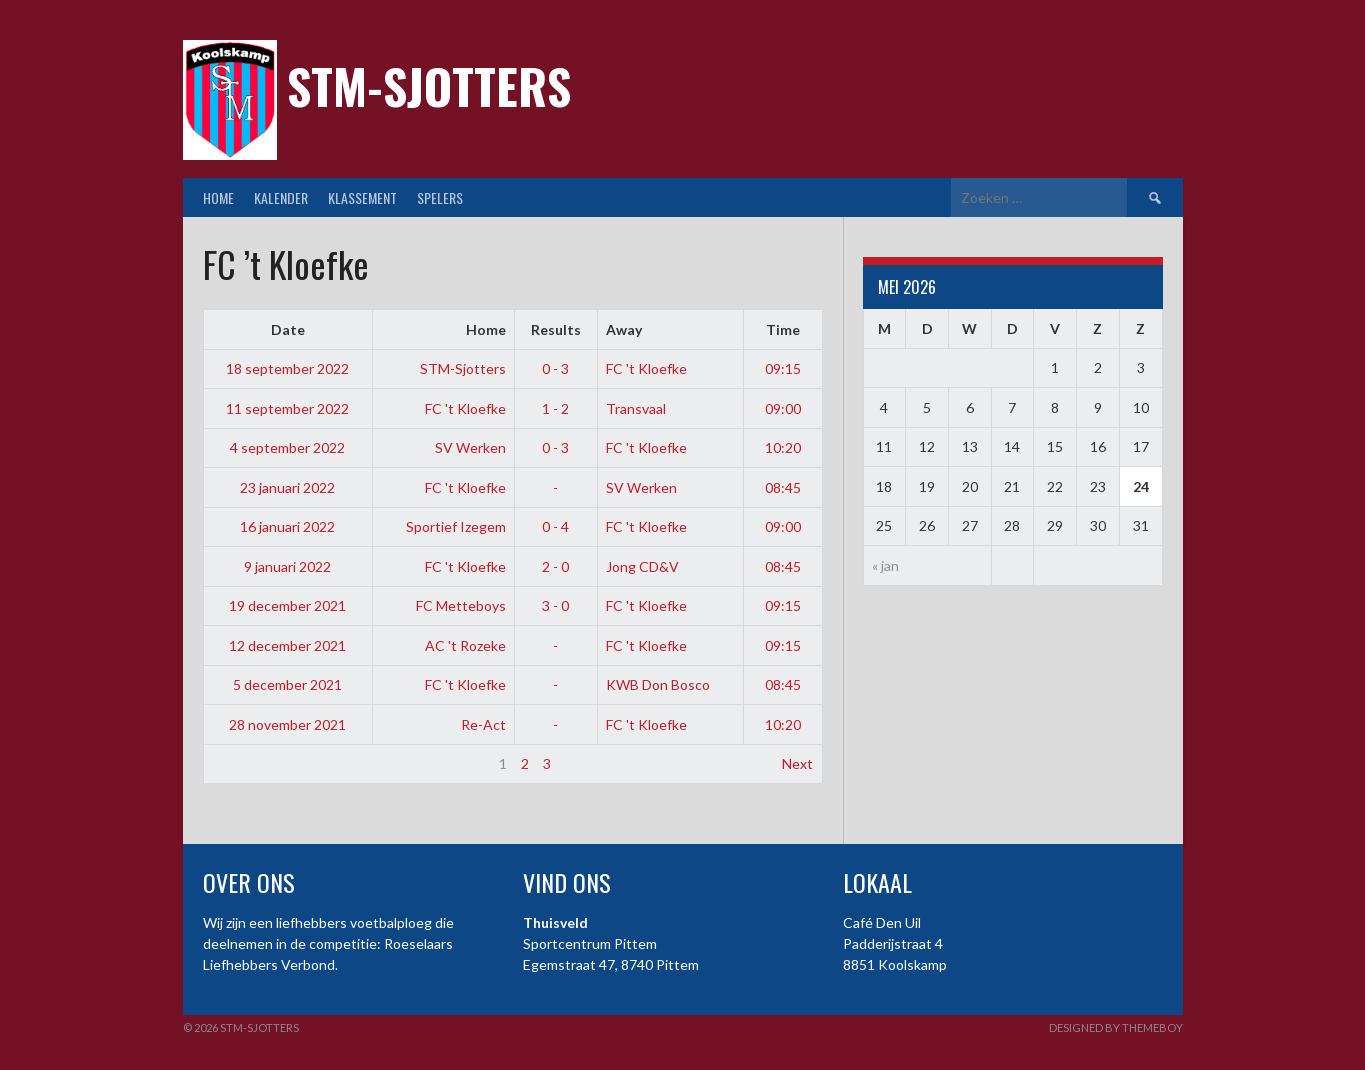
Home (218, 197)
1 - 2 (555, 408)
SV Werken (470, 447)
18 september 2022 (287, 368)
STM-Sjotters (429, 85)
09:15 (783, 368)
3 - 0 (555, 605)
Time (783, 329)
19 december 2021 (287, 605)
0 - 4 (555, 526)
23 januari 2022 (287, 487)
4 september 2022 (287, 447)
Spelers (440, 197)
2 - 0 (555, 566)
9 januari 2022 (287, 566)
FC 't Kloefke (646, 368)
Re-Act (483, 724)
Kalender (281, 197)
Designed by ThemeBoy (1116, 1027)
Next (797, 763)
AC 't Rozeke (465, 645)
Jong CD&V (642, 566)
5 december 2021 (287, 684)
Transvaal (636, 408)
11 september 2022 (287, 408)
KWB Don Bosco (658, 684)
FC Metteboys (461, 605)
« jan (885, 565)
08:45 (783, 487)
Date (288, 329)
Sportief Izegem (456, 526)
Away (624, 329)
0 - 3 (555, 368)
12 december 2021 (287, 645)
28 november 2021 (287, 724)
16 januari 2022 (287, 526)
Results (556, 329)
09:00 (783, 408)
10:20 (783, 447)
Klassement (362, 197)
